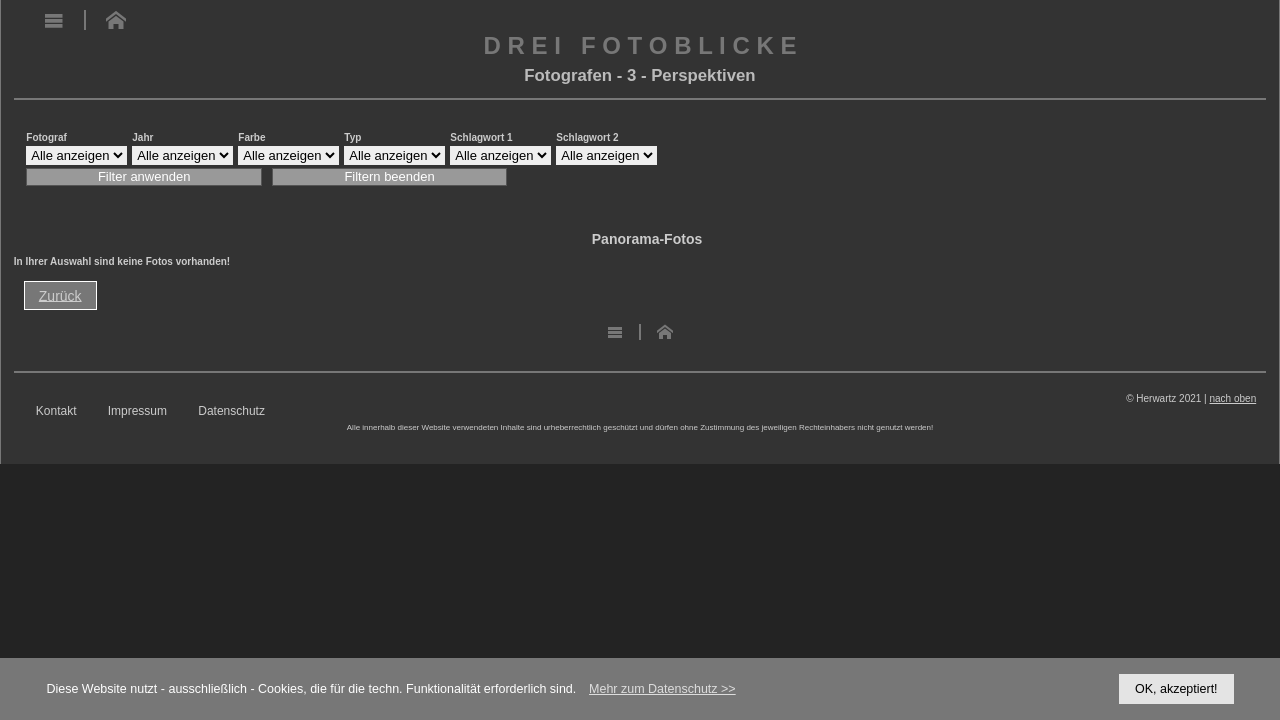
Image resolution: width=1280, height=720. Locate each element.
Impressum (137, 411)
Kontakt (56, 411)
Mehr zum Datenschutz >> (662, 689)
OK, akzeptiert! (1176, 689)
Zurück (60, 295)
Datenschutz (231, 411)
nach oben (1232, 398)
